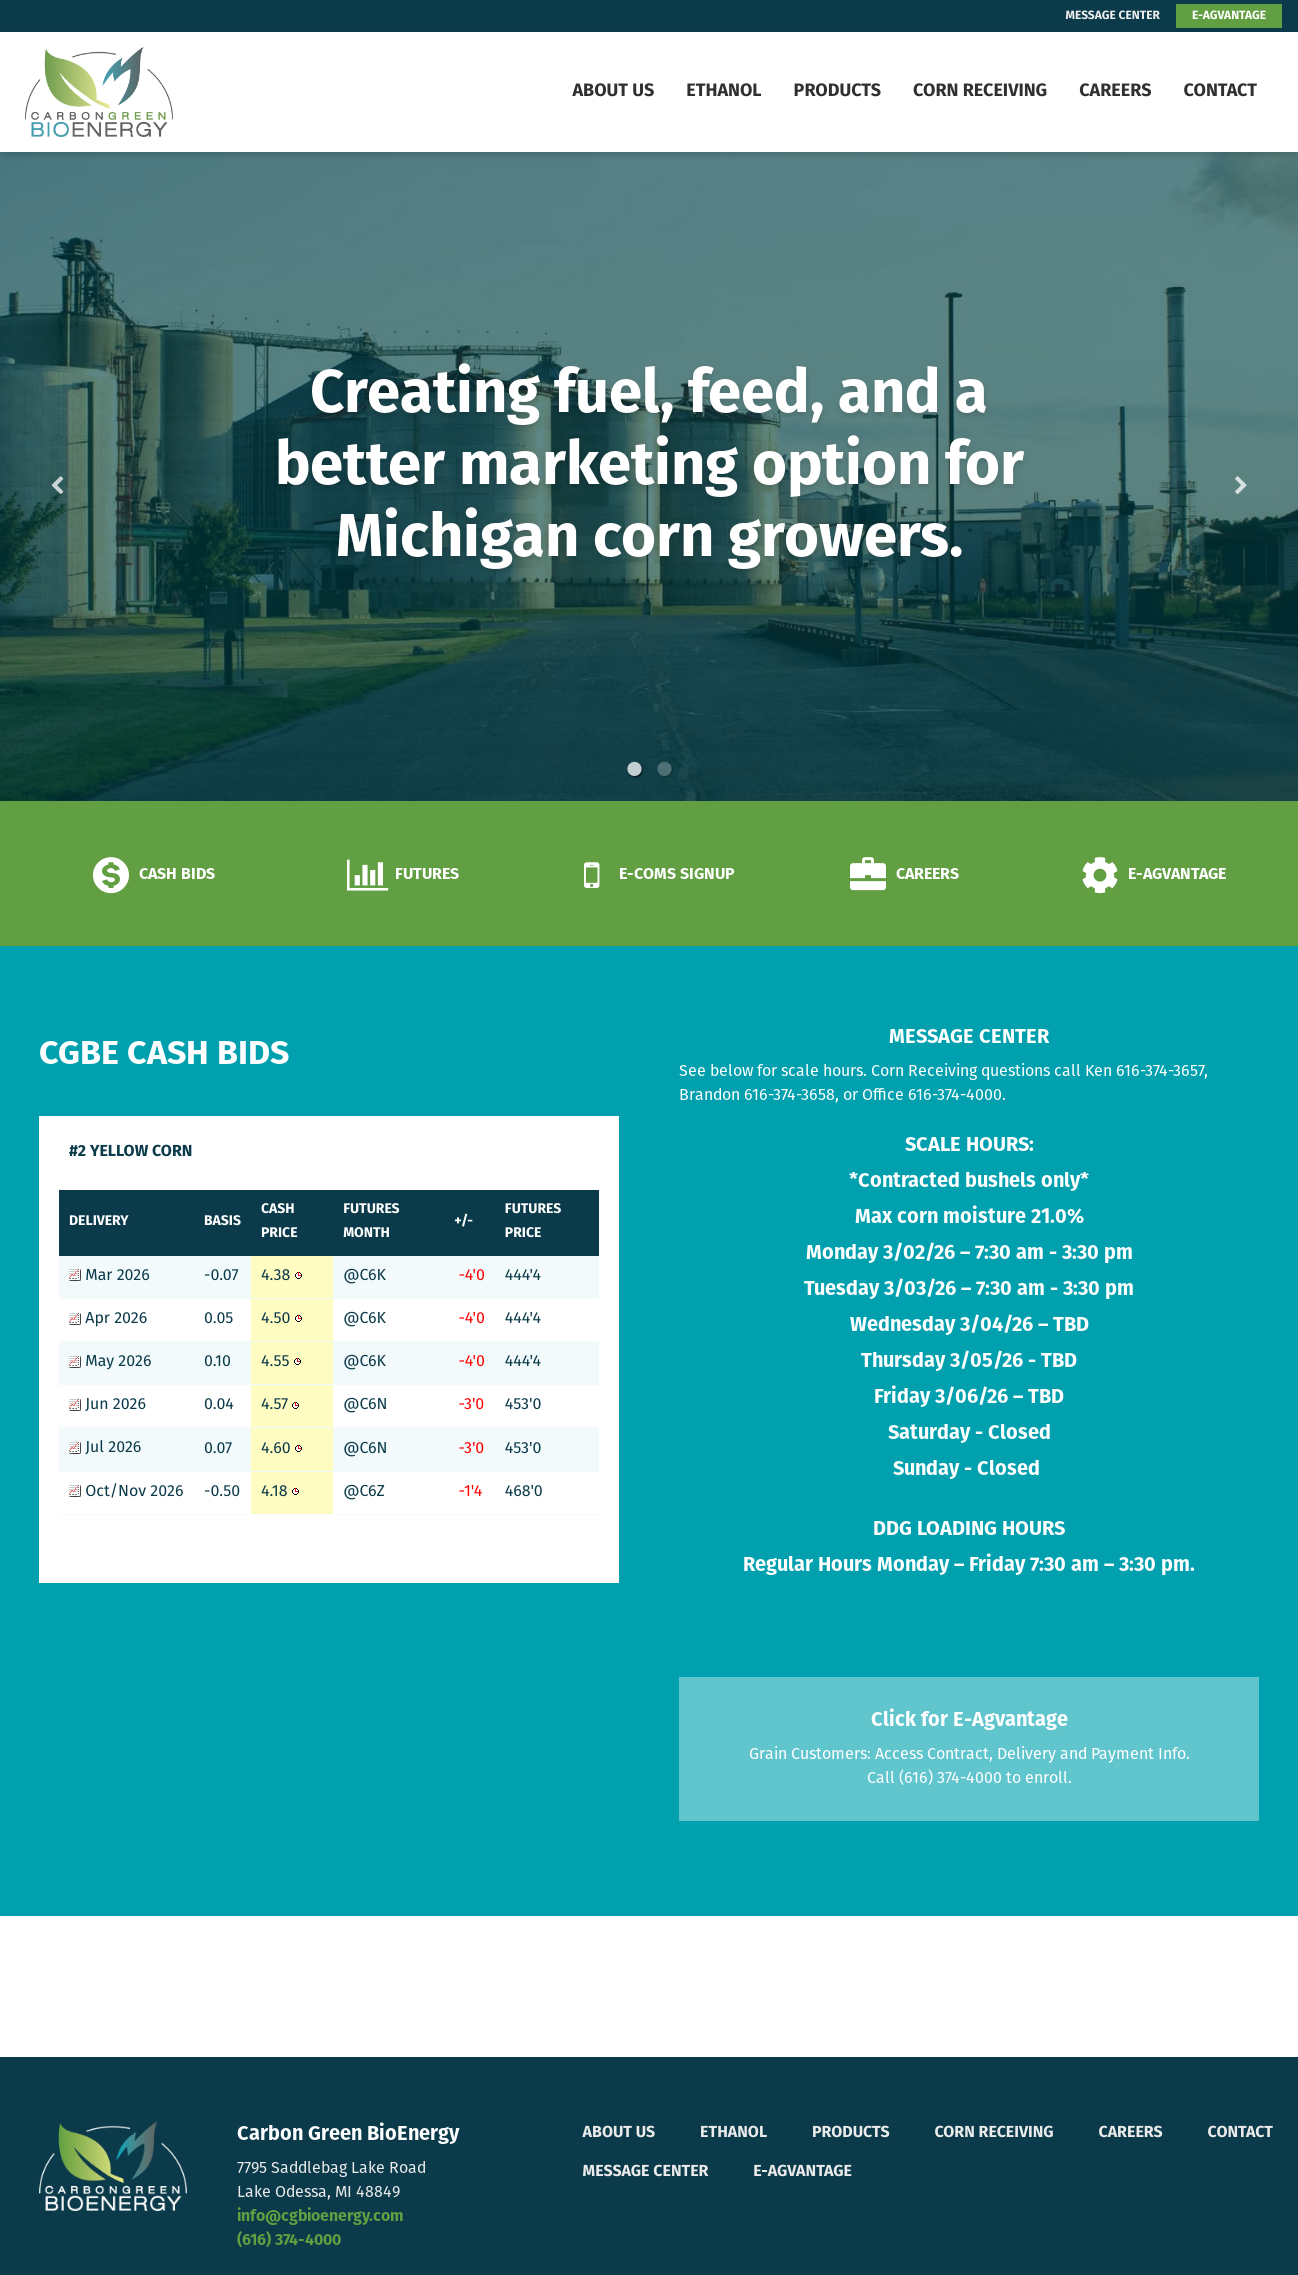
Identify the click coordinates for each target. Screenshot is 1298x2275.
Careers (1115, 91)
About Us (613, 91)
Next (1209, 477)
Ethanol (723, 91)
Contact (1220, 91)
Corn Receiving (980, 91)
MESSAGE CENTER (1113, 16)
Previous (89, 477)
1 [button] (634, 769)
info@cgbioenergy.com (320, 2217)
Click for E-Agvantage (969, 1721)
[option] (649, 476)
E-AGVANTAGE (1229, 16)
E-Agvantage (802, 2172)
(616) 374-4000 (289, 2241)
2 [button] (664, 769)
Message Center (646, 2172)
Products (837, 91)
